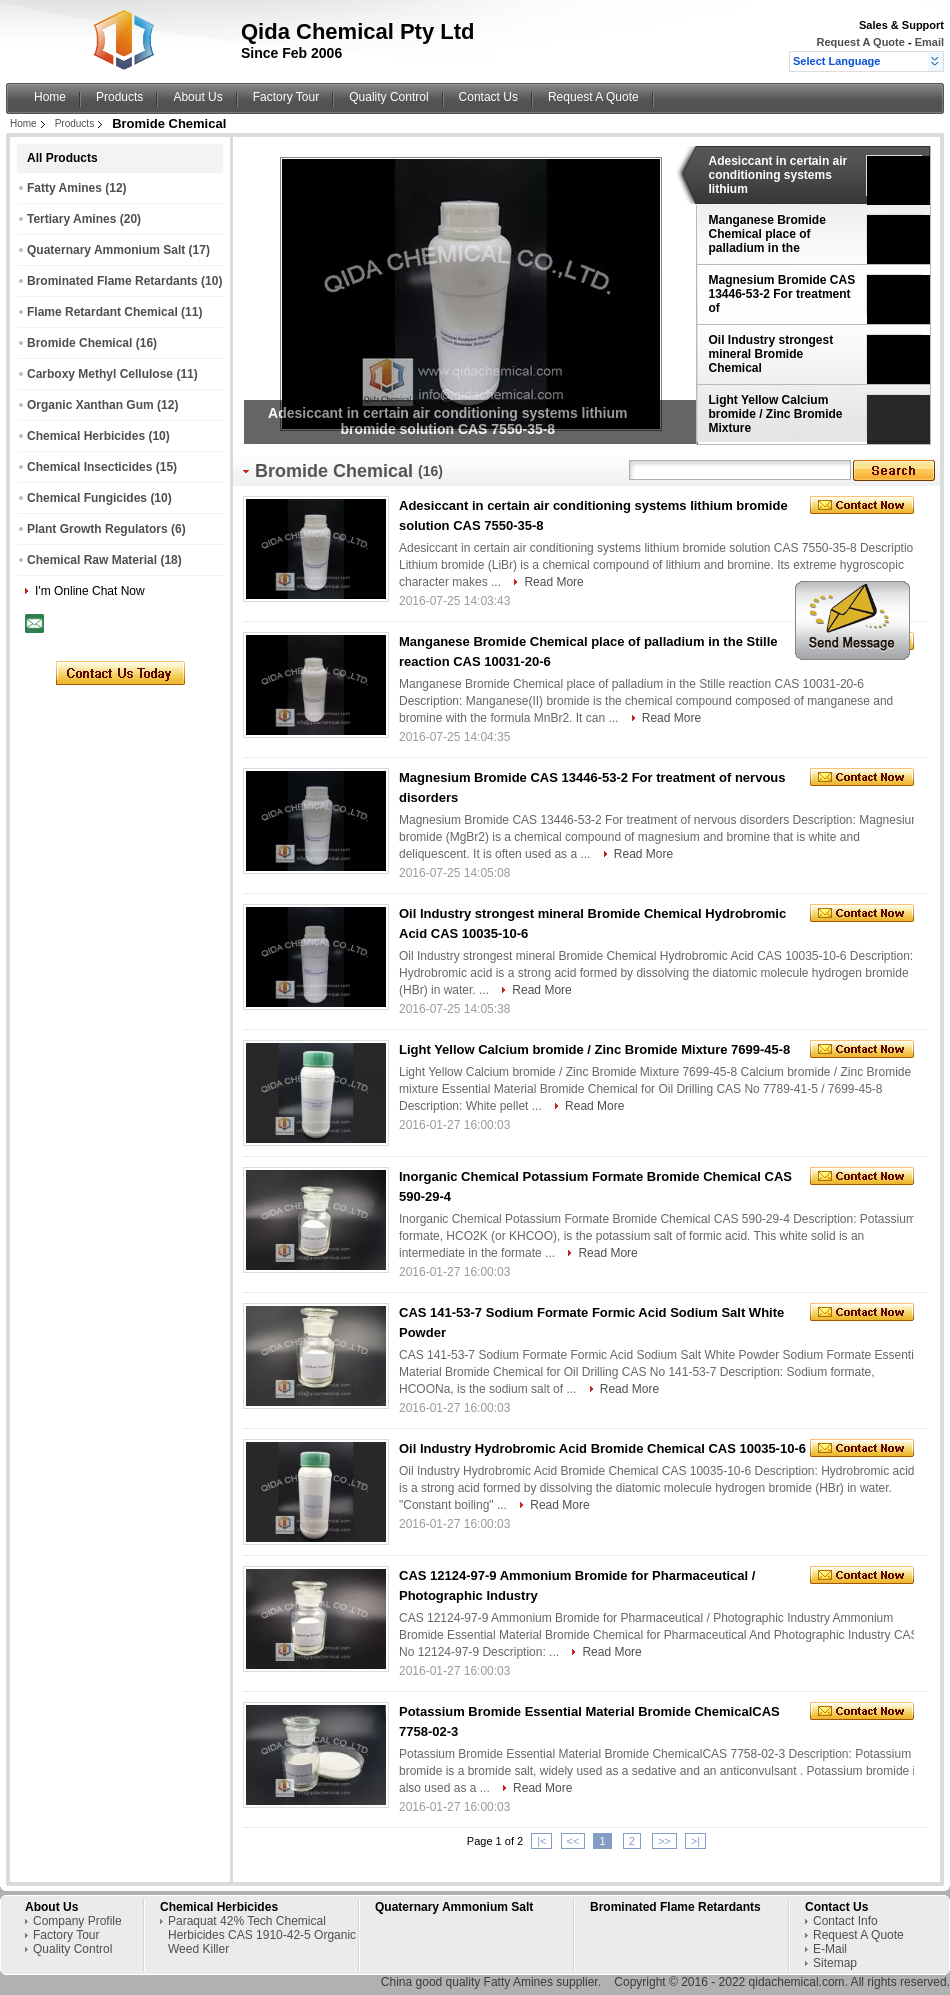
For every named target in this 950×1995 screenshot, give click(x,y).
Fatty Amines (64, 188)
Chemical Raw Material (92, 560)
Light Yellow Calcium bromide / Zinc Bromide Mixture (776, 414)
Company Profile (77, 1921)
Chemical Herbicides (86, 436)
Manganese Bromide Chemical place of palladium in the (767, 234)
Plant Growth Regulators (97, 529)
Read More (553, 582)
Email (929, 42)
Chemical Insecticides (89, 467)
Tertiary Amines (71, 219)
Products (119, 97)
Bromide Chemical (79, 343)
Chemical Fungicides (87, 498)
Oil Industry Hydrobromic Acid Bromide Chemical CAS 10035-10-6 (602, 1448)
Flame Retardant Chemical (102, 312)
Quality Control (388, 97)
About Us (197, 97)
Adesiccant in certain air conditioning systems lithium (778, 175)
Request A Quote (860, 42)
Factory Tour (286, 97)
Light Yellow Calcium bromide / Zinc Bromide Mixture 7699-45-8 (594, 1049)
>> (664, 1841)
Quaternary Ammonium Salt (106, 250)
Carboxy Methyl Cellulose (100, 374)
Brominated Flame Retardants (112, 281)
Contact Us (488, 97)
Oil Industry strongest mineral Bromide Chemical (771, 354)
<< (573, 1841)
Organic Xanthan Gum (90, 405)
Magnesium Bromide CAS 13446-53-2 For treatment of (782, 294)
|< (541, 1841)
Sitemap (835, 1963)
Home (50, 97)
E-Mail (830, 1949)
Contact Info (845, 1921)
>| (695, 1841)
